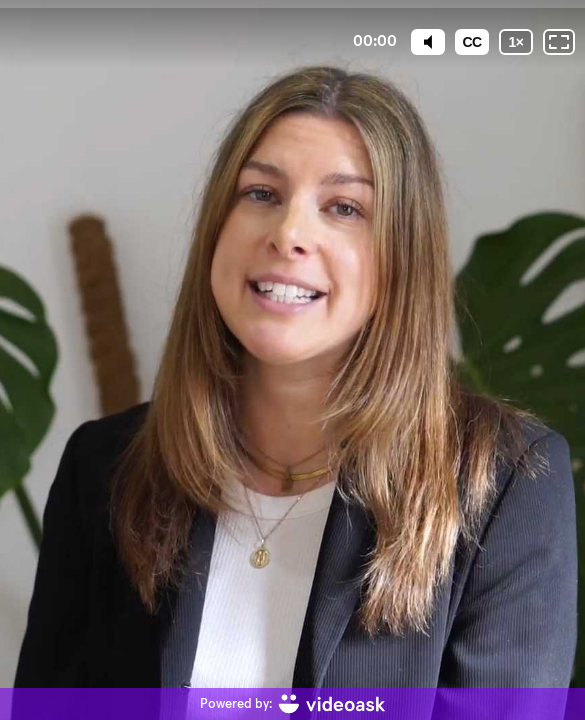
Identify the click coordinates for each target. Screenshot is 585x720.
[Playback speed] (516, 42)
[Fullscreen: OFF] (559, 42)
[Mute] (428, 42)
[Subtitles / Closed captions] (472, 42)
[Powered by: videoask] (292, 704)
